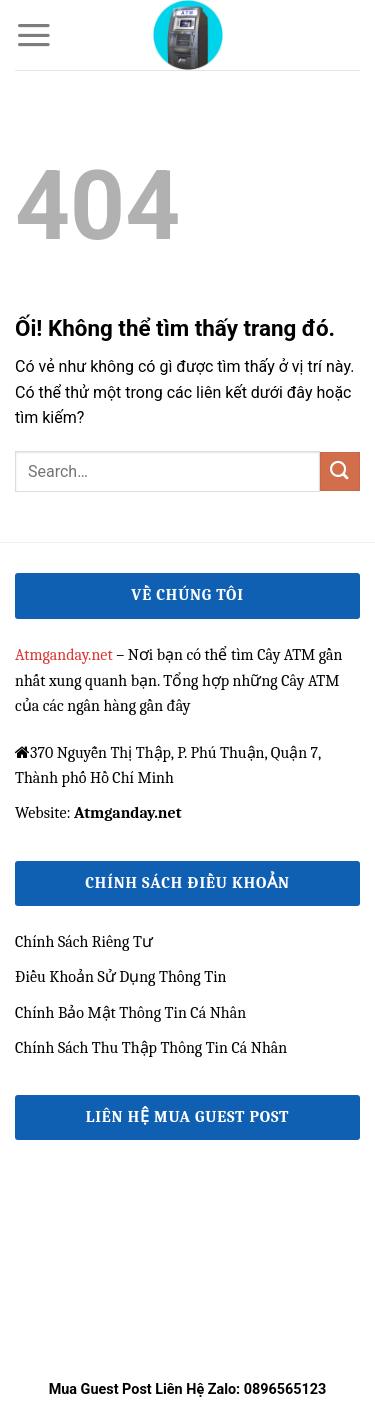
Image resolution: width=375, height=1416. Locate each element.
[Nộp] (340, 471)
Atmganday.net (64, 655)
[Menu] (34, 35)
